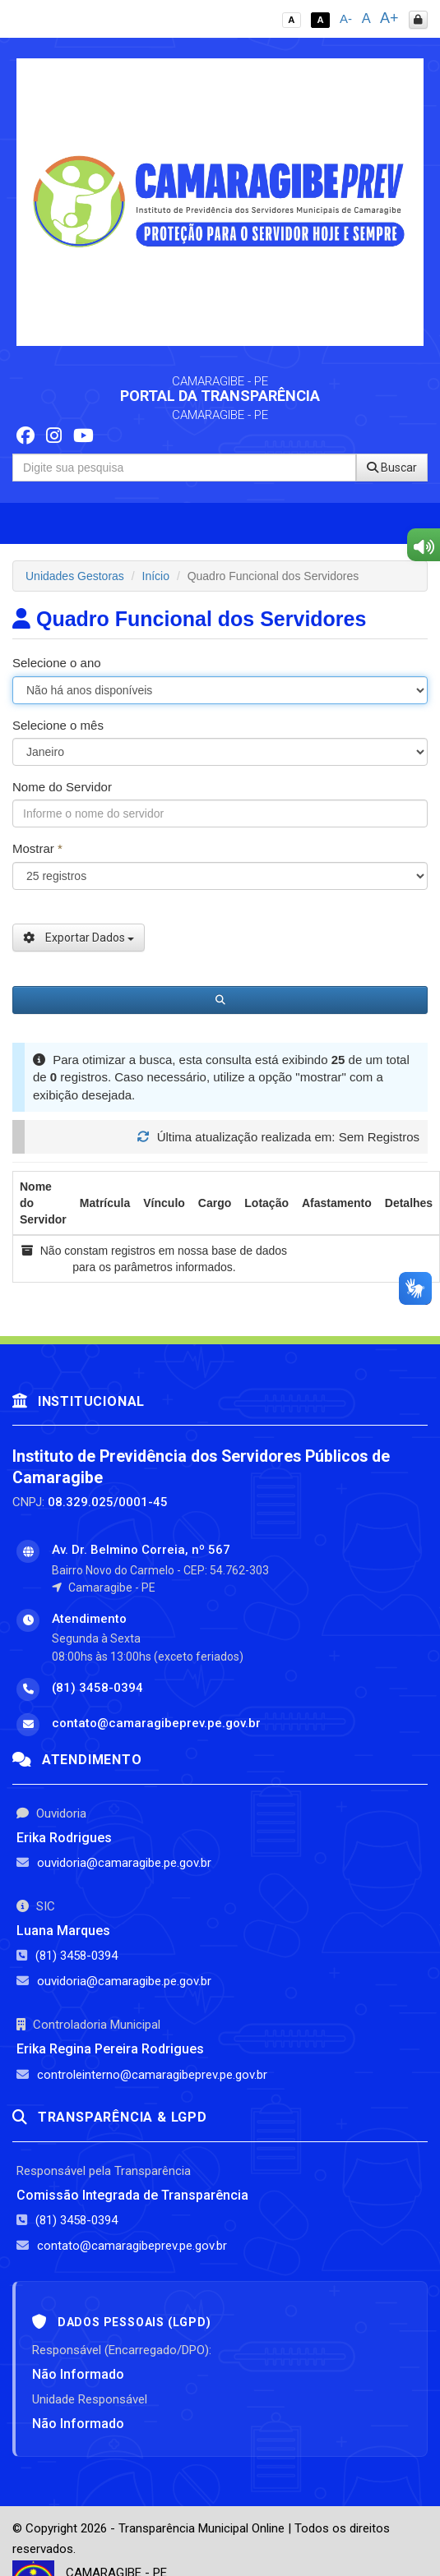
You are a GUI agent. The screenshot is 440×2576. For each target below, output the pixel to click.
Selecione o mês (58, 725)
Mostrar (37, 848)
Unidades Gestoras (74, 576)
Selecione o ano (56, 663)
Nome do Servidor (62, 787)
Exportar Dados (78, 937)
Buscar (392, 467)
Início (155, 576)
